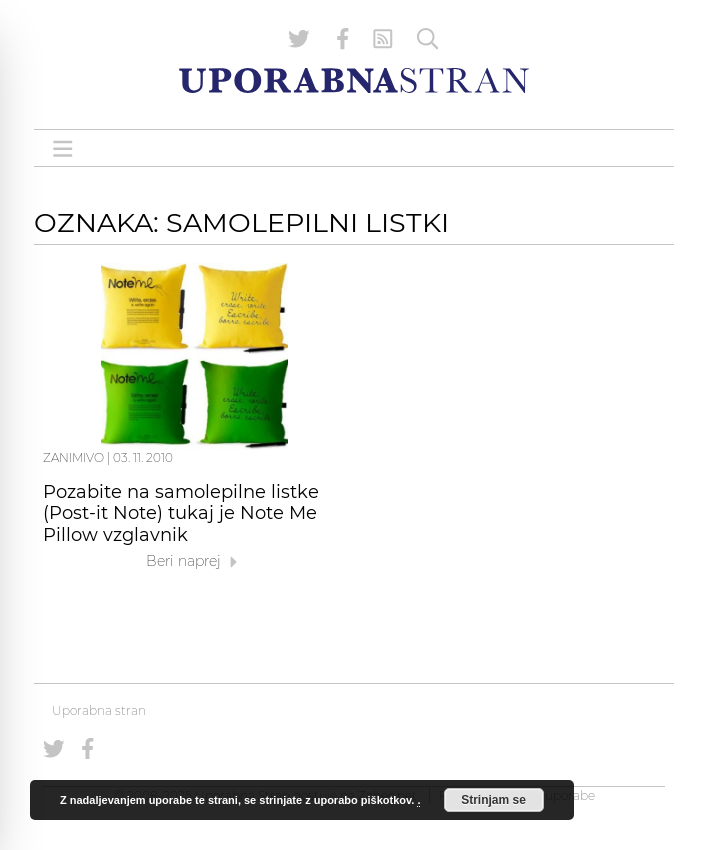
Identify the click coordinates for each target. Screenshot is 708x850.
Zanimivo (73, 457)
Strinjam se (493, 800)
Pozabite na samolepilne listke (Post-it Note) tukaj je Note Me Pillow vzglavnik (181, 514)
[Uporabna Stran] (354, 80)
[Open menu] (63, 148)
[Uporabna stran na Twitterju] (299, 39)
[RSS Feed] (383, 39)
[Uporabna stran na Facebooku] (343, 39)
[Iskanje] (428, 39)
